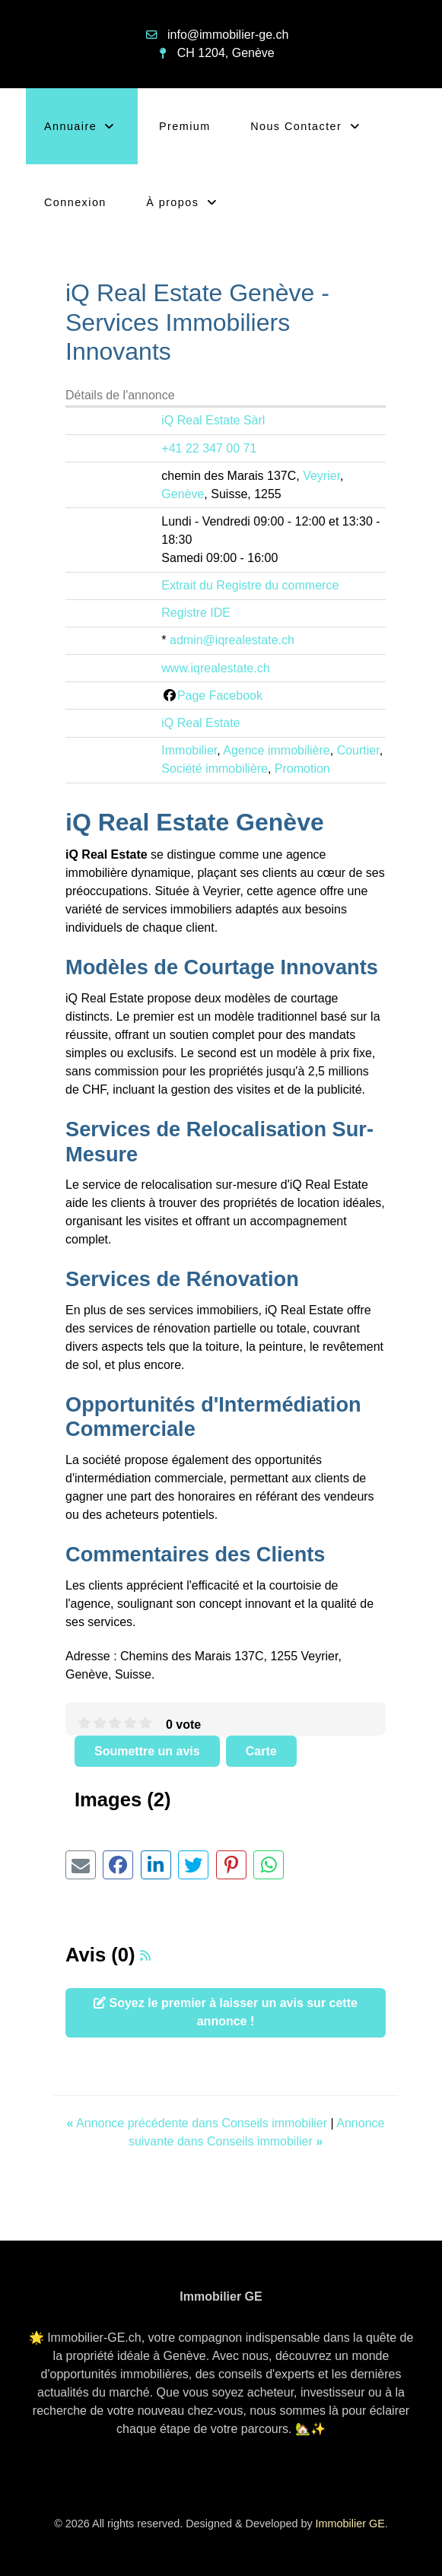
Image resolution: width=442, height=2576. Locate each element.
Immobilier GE (350, 2523)
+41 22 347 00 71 (208, 448)
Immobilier (189, 750)
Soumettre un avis (147, 1751)
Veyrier (321, 475)
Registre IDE (196, 612)
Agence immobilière (276, 750)
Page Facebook (219, 695)
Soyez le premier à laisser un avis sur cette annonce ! (226, 2012)
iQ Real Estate (200, 722)
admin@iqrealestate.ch (232, 640)
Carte (261, 1751)
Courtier (358, 750)
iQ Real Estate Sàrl (213, 420)
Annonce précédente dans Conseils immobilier (199, 2123)
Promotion (302, 768)
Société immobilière (214, 768)
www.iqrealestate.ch (215, 668)
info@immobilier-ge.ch (227, 34)
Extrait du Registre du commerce (250, 585)
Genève (182, 494)
